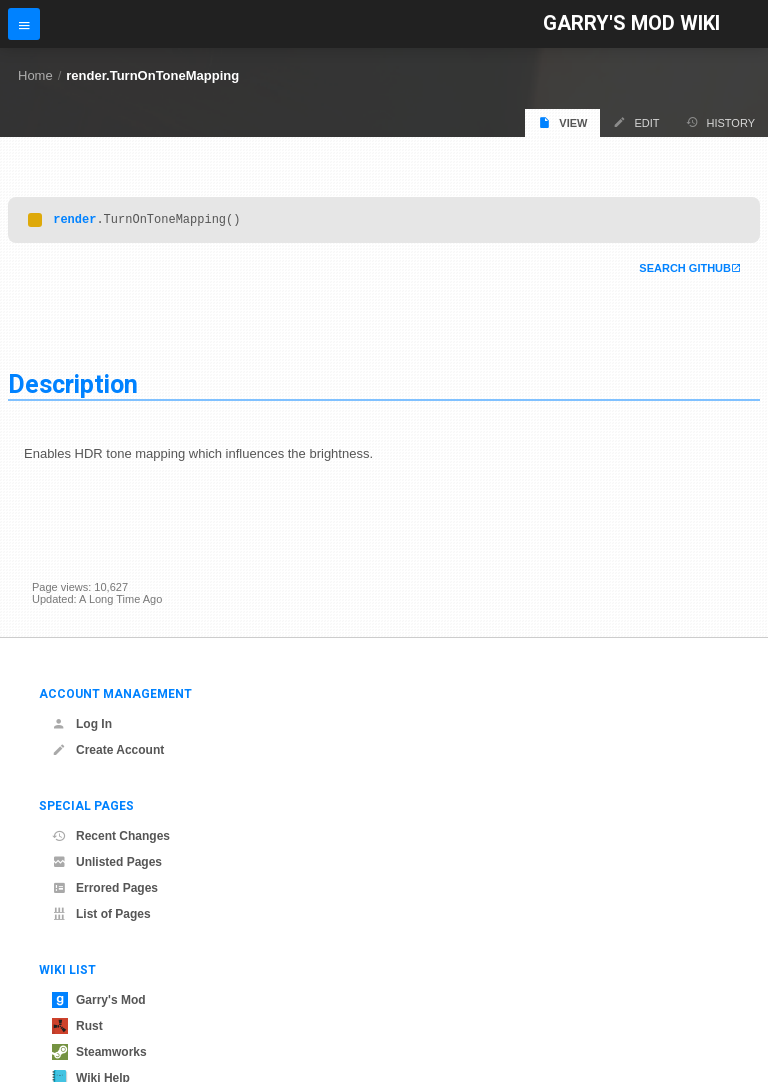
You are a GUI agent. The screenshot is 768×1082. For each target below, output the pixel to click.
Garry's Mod (99, 1000)
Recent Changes (111, 836)
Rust (77, 1026)
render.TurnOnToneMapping (152, 75)
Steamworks (99, 1052)
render (74, 221)
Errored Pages (105, 888)
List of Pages (101, 914)
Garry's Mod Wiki (631, 23)
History (721, 122)
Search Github (685, 271)
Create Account (108, 750)
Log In (82, 724)
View (562, 122)
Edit (636, 122)
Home (35, 75)
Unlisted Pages (107, 862)
